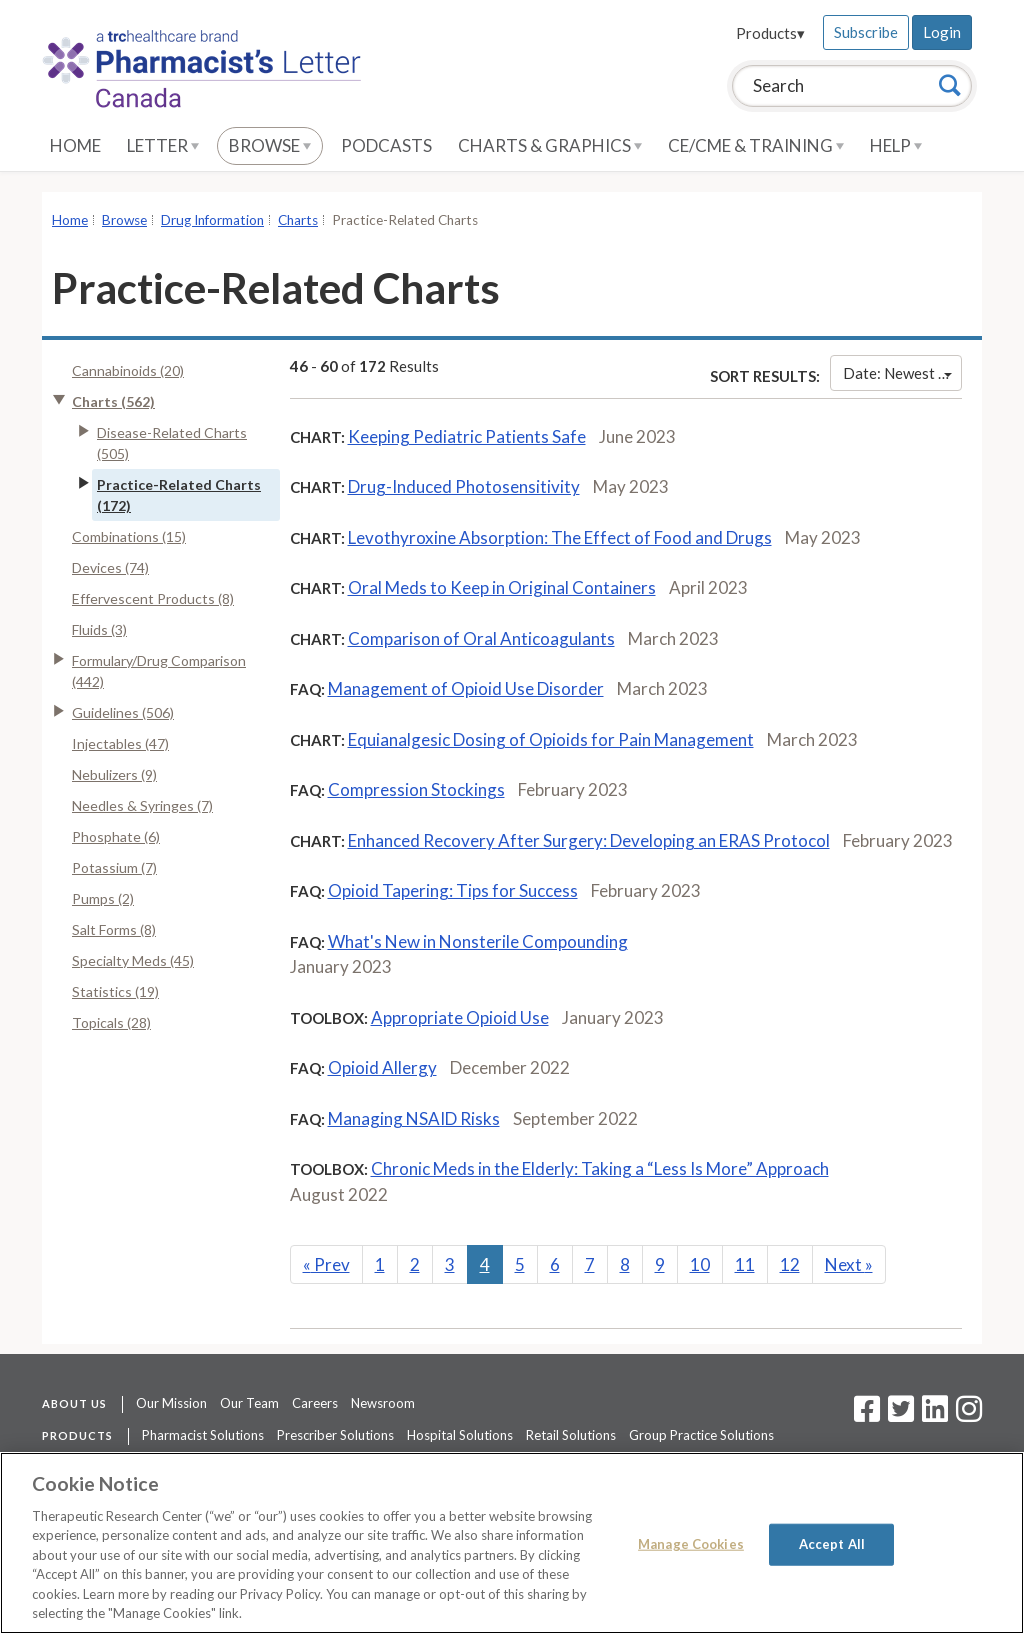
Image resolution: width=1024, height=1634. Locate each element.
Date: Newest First (902, 373)
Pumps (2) (103, 898)
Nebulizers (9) (114, 774)
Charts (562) (113, 401)
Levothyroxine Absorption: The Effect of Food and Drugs (560, 537)
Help (896, 145)
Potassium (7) (114, 867)
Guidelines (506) (123, 712)
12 (790, 1264)
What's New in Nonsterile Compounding (478, 941)
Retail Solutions (571, 1435)
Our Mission (171, 1403)
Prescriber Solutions (335, 1435)
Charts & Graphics (550, 145)
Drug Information (212, 220)
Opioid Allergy (382, 1067)
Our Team (249, 1403)
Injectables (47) (120, 743)
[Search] (950, 85)
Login (942, 32)
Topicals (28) (111, 1022)
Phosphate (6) (116, 836)
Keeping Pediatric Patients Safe (467, 436)
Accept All (832, 1544)
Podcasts (386, 145)
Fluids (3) (99, 629)
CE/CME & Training (756, 145)
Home (75, 145)
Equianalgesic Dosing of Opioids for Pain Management (551, 739)
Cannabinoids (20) (128, 370)
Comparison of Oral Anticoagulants (481, 638)
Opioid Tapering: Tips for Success (453, 890)
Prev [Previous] (326, 1264)
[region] (512, 1543)
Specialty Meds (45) (133, 960)
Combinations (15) (129, 536)
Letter (163, 145)
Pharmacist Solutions (203, 1435)
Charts (298, 220)
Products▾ (770, 33)
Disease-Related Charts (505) (172, 443)
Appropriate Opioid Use (460, 1017)
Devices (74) (110, 567)
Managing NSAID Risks (414, 1118)
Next (849, 1264)
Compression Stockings (416, 789)
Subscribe (866, 32)
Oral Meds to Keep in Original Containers (502, 587)
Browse (270, 145)
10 (700, 1264)
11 (745, 1264)
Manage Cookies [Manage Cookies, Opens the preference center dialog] (691, 1544)
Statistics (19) (115, 991)
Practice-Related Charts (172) (179, 495)
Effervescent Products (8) (153, 598)
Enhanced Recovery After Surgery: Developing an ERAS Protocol (589, 840)
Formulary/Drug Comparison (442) (159, 671)
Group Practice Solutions (701, 1435)
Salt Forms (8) (114, 929)
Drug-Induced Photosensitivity (464, 486)
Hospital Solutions (460, 1435)
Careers (315, 1403)
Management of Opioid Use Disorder (466, 688)
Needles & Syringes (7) (142, 805)
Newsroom (383, 1403)
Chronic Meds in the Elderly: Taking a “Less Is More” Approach (600, 1168)
